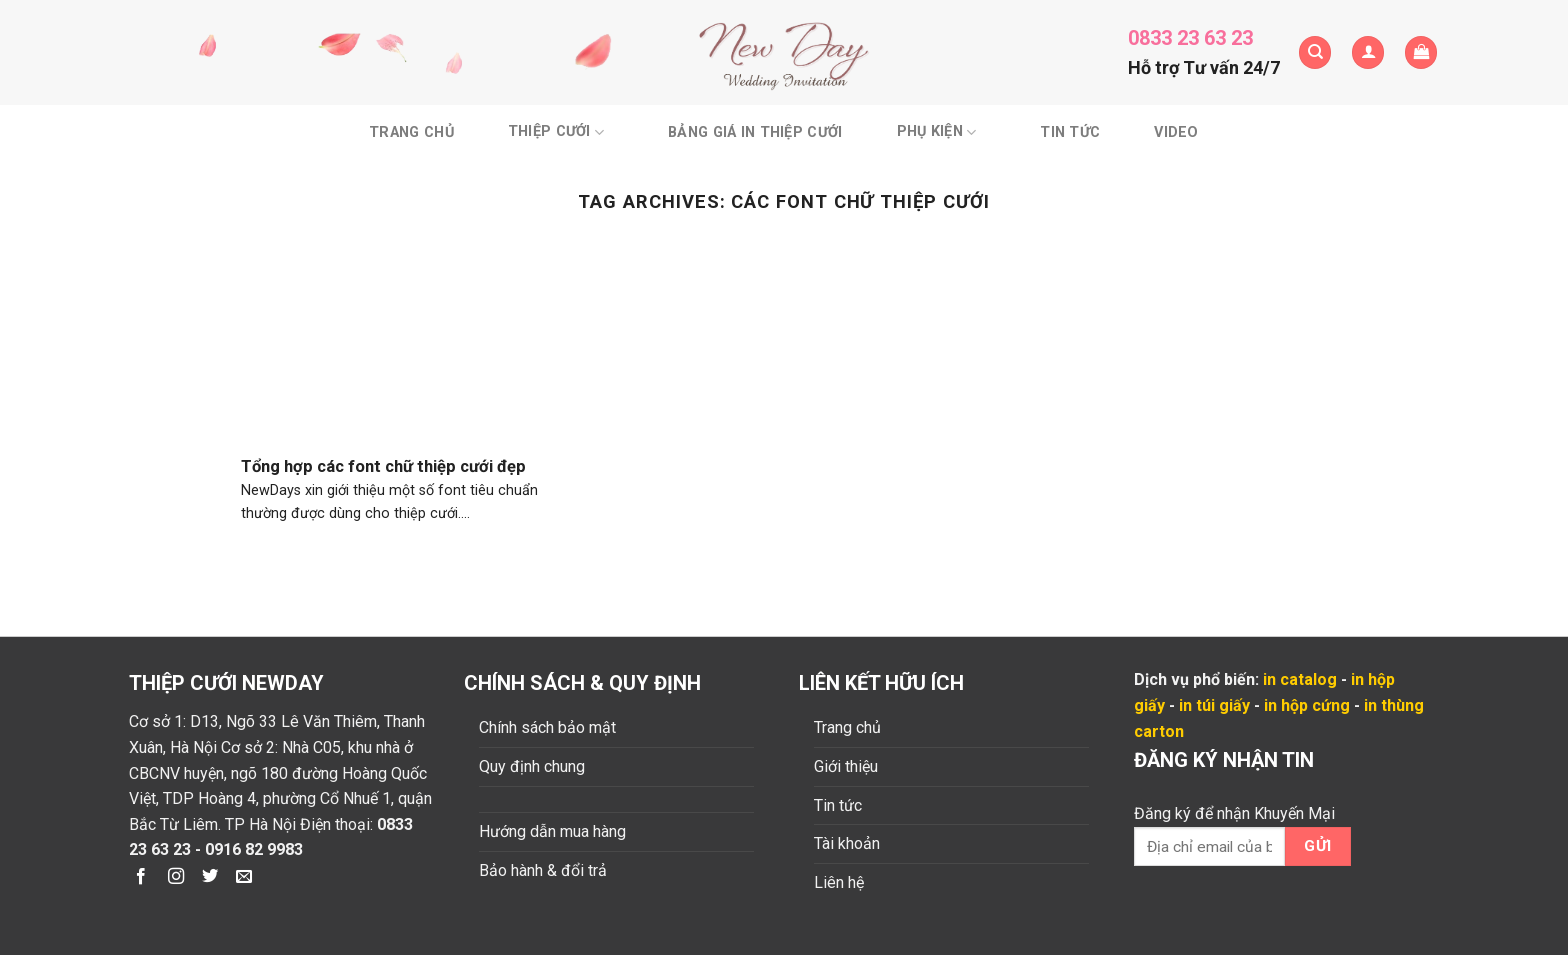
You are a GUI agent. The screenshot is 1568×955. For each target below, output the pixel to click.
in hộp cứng (1307, 705)
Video (1176, 132)
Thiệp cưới (556, 132)
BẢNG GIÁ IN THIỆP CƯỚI (755, 132)
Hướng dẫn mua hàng (552, 831)
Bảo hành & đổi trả (543, 870)
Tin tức (1070, 132)
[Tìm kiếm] (1315, 52)
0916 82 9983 (254, 849)
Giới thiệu (846, 766)
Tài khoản (847, 843)
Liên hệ (839, 882)
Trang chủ (411, 132)
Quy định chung (532, 766)
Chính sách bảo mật (547, 727)
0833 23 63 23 (1190, 38)
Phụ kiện (937, 132)
